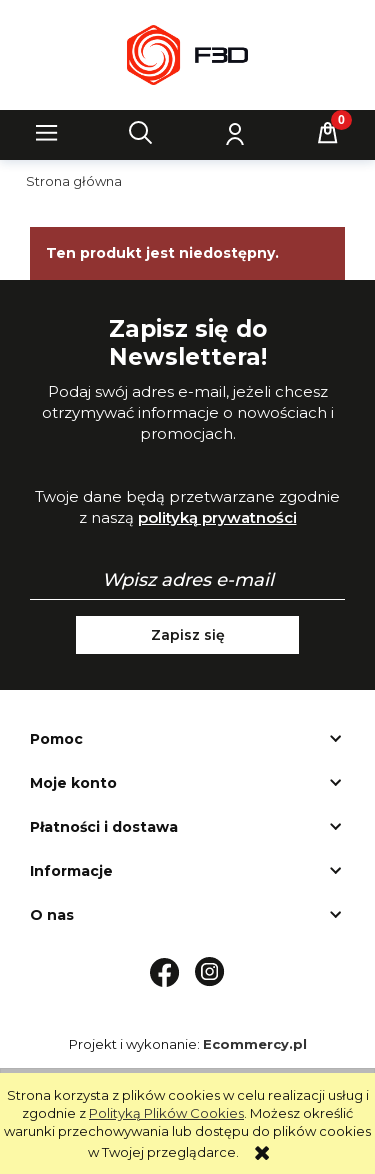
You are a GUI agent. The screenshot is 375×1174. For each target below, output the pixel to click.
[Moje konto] (234, 133)
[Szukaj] (141, 133)
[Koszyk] (328, 133)
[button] (47, 133)
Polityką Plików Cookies (166, 1113)
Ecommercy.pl (255, 1044)
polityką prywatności (217, 517)
